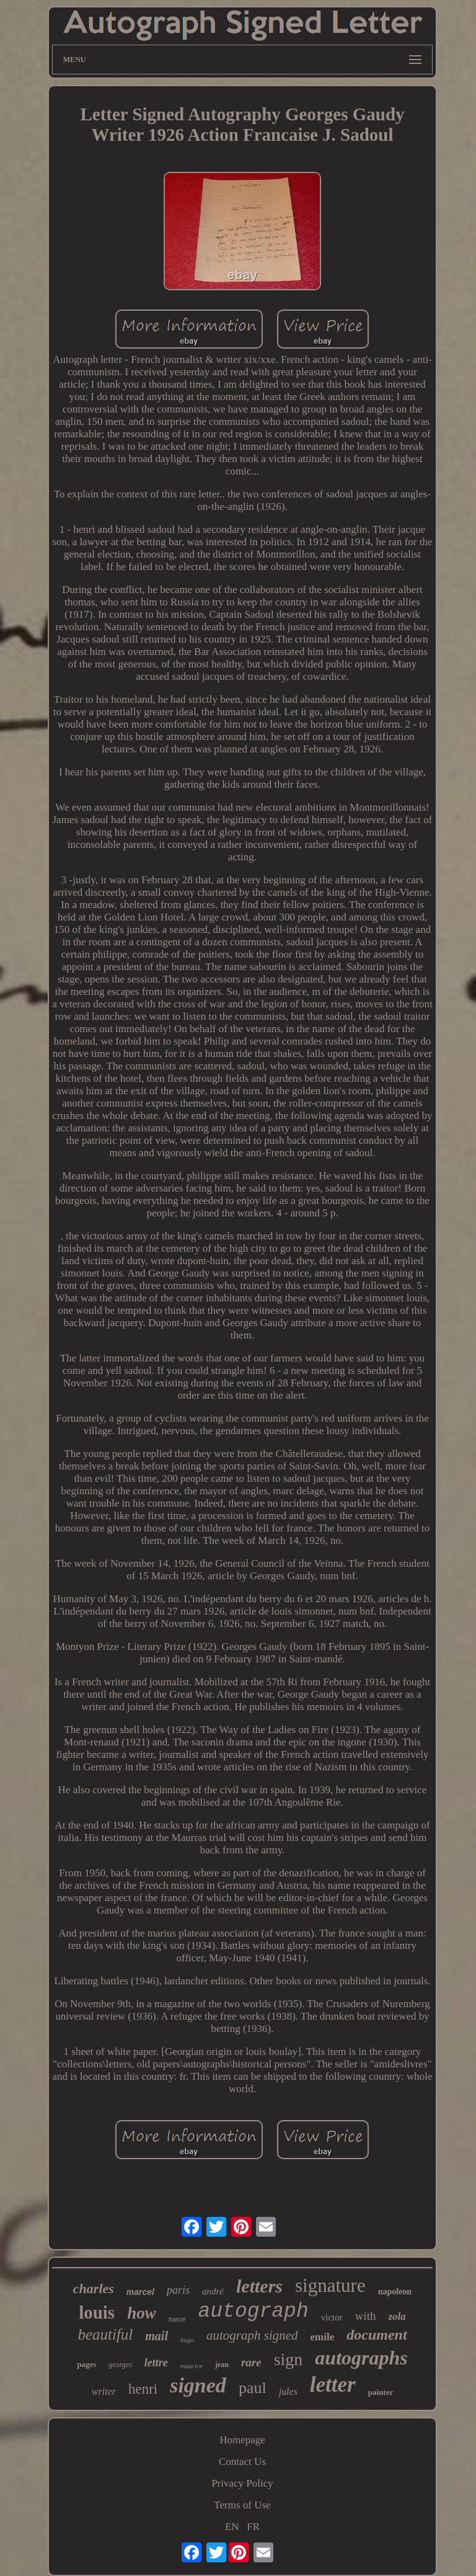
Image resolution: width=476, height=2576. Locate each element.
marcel (140, 2292)
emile (323, 2337)
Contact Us (242, 2461)
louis (97, 2312)
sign (288, 2359)
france (177, 2319)
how (141, 2313)
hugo (187, 2339)
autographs (361, 2357)
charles (93, 2288)
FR (253, 2527)
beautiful (105, 2334)
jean (222, 2364)
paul (253, 2388)
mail (156, 2336)
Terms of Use (242, 2505)
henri (142, 2389)
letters (259, 2286)
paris (178, 2290)
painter (380, 2392)
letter (333, 2385)
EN (232, 2527)
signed (198, 2385)
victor (332, 2317)
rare (251, 2362)
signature (330, 2285)
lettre (156, 2362)
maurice (191, 2365)
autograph (253, 2311)
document (376, 2335)
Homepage (242, 2440)
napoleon (395, 2291)
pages (86, 2364)
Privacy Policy (242, 2483)
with (365, 2315)
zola (397, 2316)
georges (120, 2364)
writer (104, 2391)
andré (213, 2291)
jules (288, 2391)
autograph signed (252, 2335)
